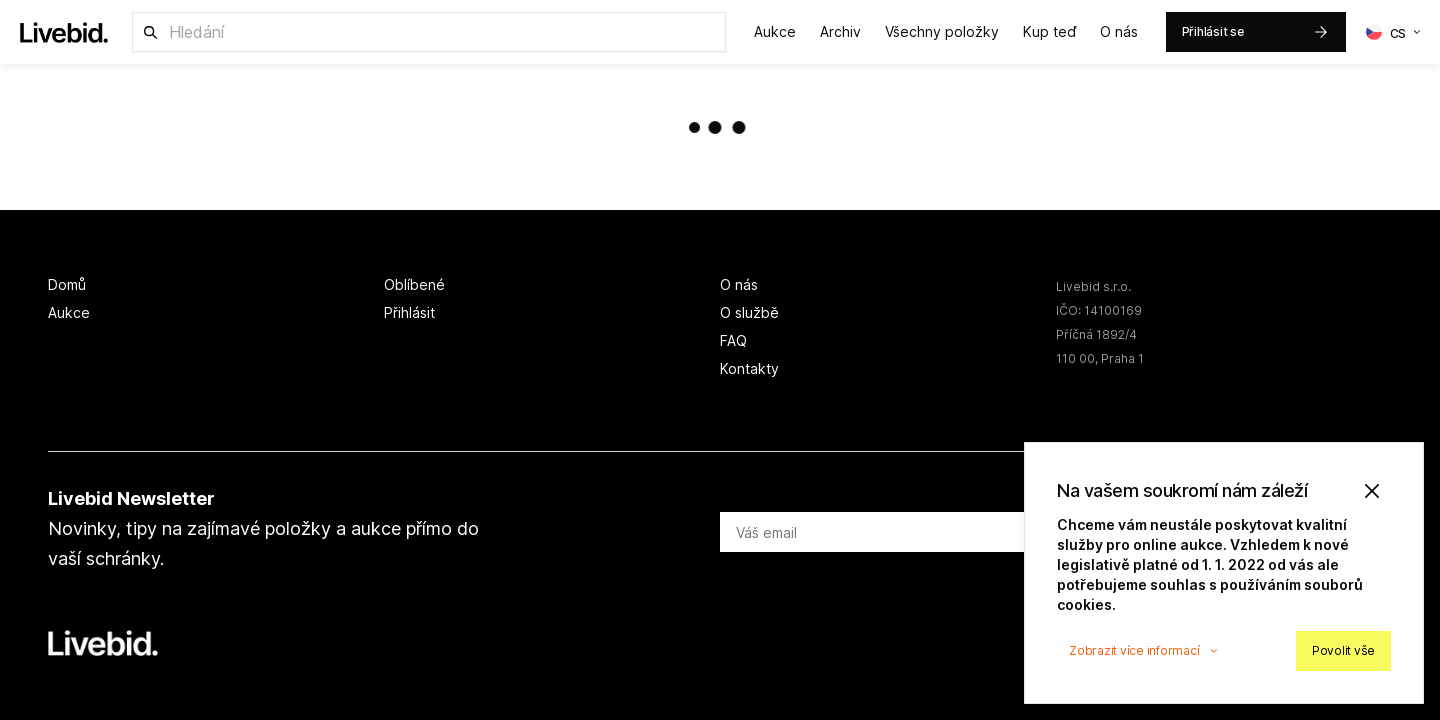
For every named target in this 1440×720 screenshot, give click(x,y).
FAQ (733, 340)
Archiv (840, 31)
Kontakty (749, 368)
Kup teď (1049, 31)
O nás (1119, 31)
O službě (749, 312)
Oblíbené (414, 284)
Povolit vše (1343, 650)
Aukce (775, 31)
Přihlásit (409, 312)
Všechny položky (942, 31)
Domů (67, 284)
